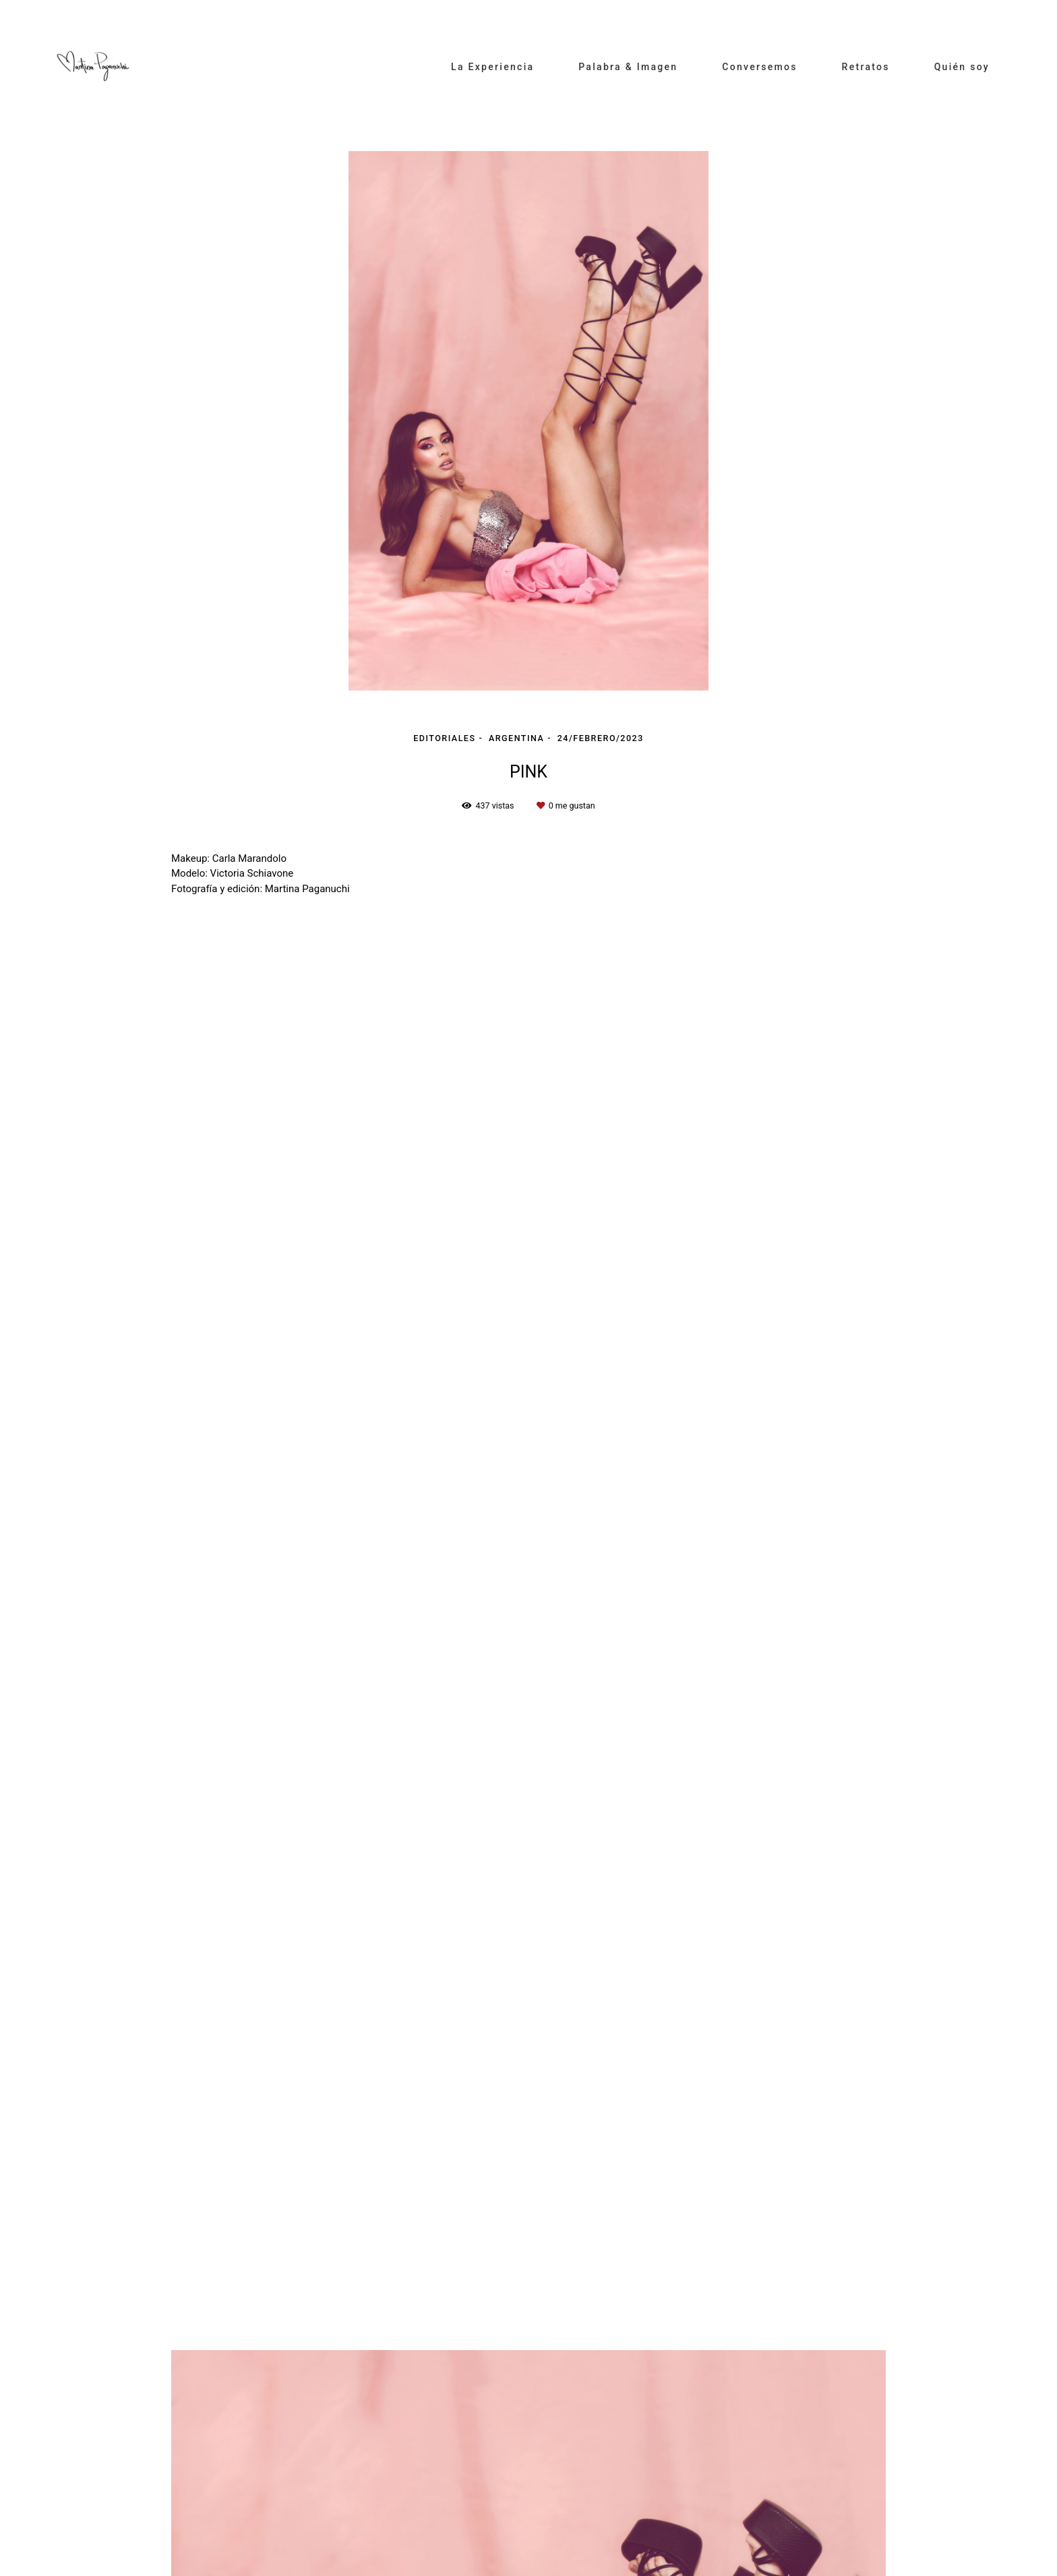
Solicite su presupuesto (842, 2100)
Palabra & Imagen (627, 66)
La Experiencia (492, 66)
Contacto (273, 2523)
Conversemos (759, 66)
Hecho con (528, 2565)
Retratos (866, 66)
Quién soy (962, 66)
